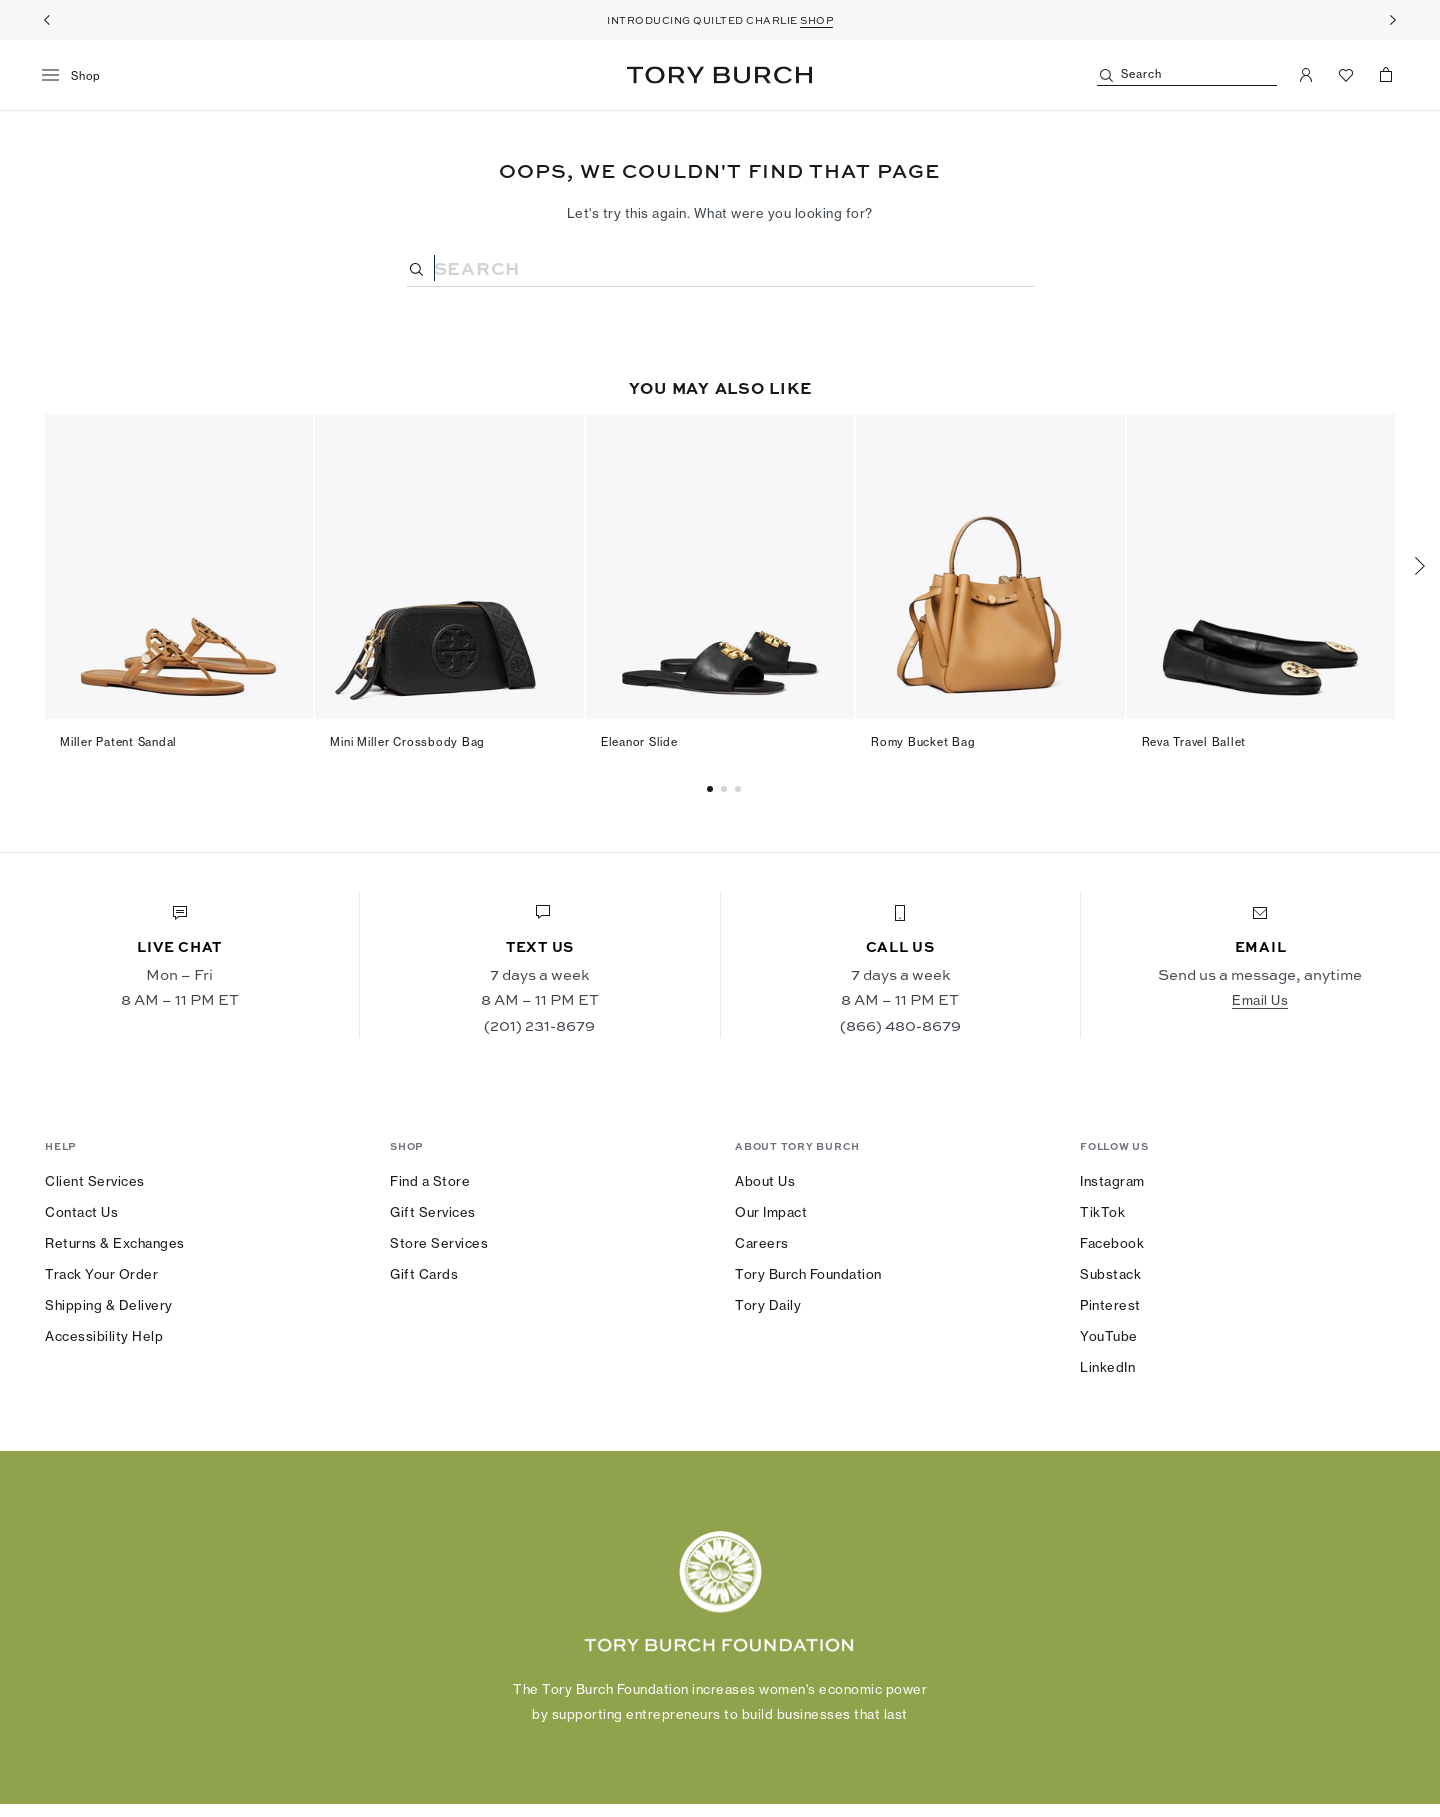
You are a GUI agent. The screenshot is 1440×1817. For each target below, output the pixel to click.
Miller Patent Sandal (118, 742)
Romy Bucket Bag (923, 742)
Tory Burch (719, 75)
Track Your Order (101, 1274)
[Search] (1187, 75)
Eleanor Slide (639, 742)
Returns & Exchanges (115, 1243)
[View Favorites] (1346, 75)
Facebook (1112, 1243)
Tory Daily (768, 1305)
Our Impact (771, 1212)
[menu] (78, 76)
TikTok (1102, 1212)
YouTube (1109, 1336)
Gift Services (433, 1212)
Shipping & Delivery (109, 1305)
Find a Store (430, 1181)
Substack (1110, 1274)
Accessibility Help (104, 1336)
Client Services (95, 1181)
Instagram (1112, 1181)
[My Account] (1306, 75)
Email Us (1260, 1000)
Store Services (439, 1243)
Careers (762, 1243)
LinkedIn (1107, 1367)
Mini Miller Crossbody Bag (407, 742)
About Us (765, 1181)
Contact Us (81, 1212)
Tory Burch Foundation (808, 1274)
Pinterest (1110, 1305)
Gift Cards (424, 1274)
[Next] (1393, 20)
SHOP (816, 20)
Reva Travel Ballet (1194, 742)
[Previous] (47, 20)
